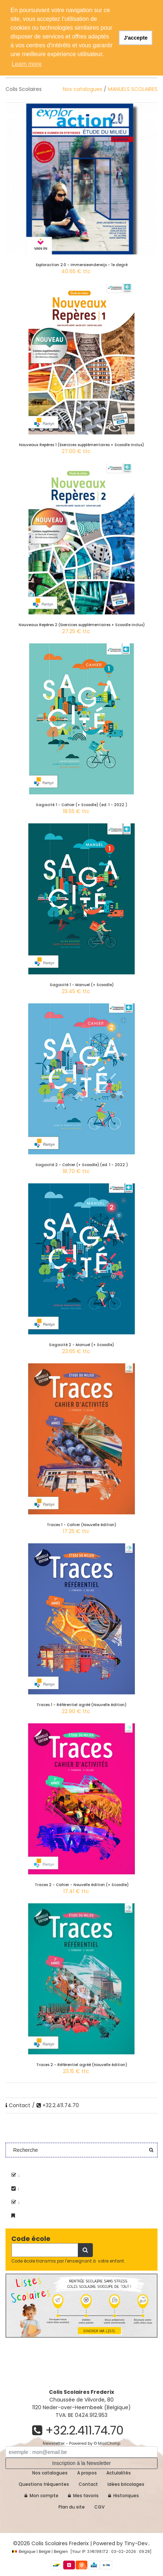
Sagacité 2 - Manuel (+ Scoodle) (81, 1345)
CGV (99, 2507)
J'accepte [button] (136, 38)
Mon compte (41, 2495)
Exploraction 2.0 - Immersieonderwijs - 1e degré (82, 265)
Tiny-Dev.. (137, 2543)
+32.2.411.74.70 (58, 2105)
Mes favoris (83, 2495)
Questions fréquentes (44, 2484)
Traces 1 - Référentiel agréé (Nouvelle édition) (81, 1705)
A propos (87, 2473)
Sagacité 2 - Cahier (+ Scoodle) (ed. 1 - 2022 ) (81, 1165)
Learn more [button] (27, 64)
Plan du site (71, 2507)
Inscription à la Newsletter (81, 2463)
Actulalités (118, 2473)
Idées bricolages (125, 2484)
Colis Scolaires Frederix (60, 2543)
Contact (17, 2105)
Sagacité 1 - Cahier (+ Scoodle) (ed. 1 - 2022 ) (81, 805)
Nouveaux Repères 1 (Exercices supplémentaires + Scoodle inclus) (81, 445)
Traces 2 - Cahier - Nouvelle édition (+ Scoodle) (82, 1885)
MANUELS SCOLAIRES (133, 89)
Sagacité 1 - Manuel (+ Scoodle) (82, 985)
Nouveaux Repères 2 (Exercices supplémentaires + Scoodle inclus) (82, 625)
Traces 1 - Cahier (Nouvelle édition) (81, 1525)
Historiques (123, 2495)
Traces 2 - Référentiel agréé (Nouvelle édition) (81, 2065)
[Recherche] (44, 2250)
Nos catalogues (82, 89)
